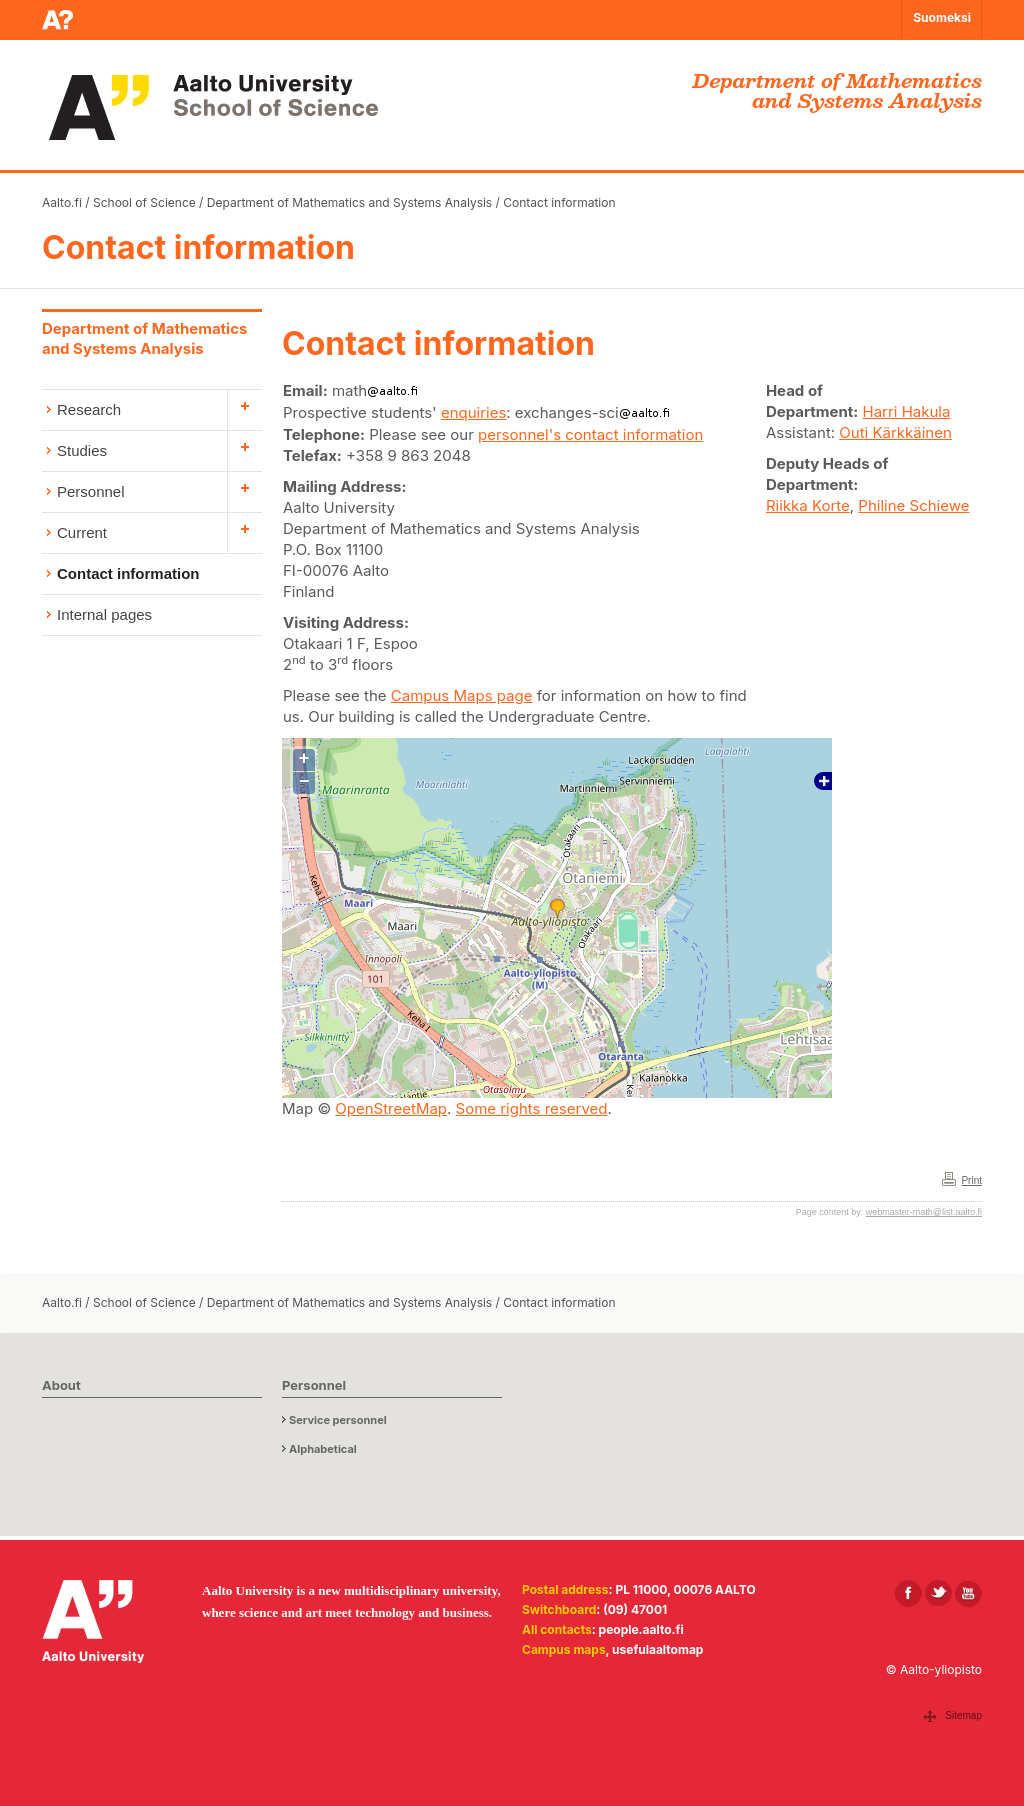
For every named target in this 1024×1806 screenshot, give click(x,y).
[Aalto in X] (938, 1593)
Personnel (91, 491)
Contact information (559, 202)
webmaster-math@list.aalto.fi (924, 1212)
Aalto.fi (62, 202)
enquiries (473, 412)
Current (82, 532)
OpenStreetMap (391, 1108)
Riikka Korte (808, 505)
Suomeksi (942, 17)
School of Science (144, 202)
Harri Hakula (907, 411)
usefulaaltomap (657, 1649)
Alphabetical (323, 1449)
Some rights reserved (532, 1108)
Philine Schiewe (913, 505)
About (61, 1385)
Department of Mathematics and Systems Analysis (349, 202)
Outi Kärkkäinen (895, 432)
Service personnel (338, 1420)
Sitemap (963, 1715)
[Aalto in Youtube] (968, 1593)
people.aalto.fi (641, 1629)
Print (971, 1180)
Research (89, 409)
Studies (82, 450)
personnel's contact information (590, 434)
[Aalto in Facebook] (908, 1593)
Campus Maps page (462, 695)
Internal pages (104, 614)
